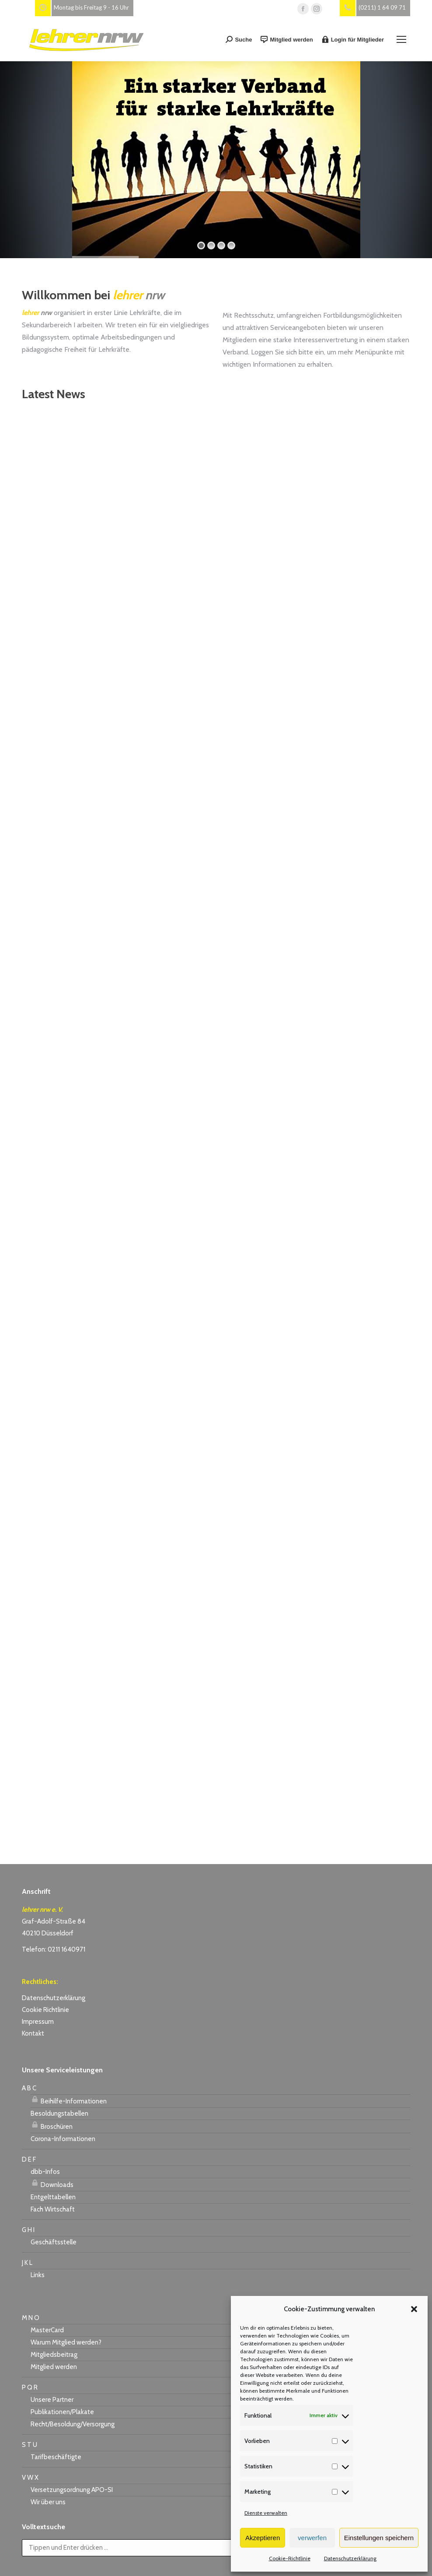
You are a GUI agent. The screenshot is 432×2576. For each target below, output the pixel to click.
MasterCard (47, 2330)
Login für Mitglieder (353, 39)
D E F (29, 2159)
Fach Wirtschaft (53, 2209)
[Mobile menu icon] (401, 39)
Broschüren (52, 2125)
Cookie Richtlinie (45, 2010)
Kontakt (33, 2033)
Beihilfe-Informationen (69, 2100)
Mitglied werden (287, 39)
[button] (414, 2309)
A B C (29, 2088)
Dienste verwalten (265, 2512)
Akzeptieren (262, 2537)
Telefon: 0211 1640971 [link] (53, 1949)
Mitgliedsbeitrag (54, 2355)
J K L (27, 2263)
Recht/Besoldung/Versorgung (73, 2424)
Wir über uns (48, 2502)
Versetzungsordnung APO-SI (72, 2490)
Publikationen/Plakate (62, 2412)
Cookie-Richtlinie (289, 2558)
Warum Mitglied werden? (66, 2342)
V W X (30, 2477)
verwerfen (312, 2537)
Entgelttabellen (53, 2197)
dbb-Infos (45, 2172)
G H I (28, 2230)
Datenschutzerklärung (350, 2558)
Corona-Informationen (63, 2139)
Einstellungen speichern (379, 2537)
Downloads (52, 2183)
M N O (30, 2318)
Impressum (38, 2022)
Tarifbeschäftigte (56, 2457)
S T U (29, 2445)
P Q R (30, 2387)
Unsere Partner (52, 2400)
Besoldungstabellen (59, 2113)
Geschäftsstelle (54, 2242)
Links (38, 2275)
